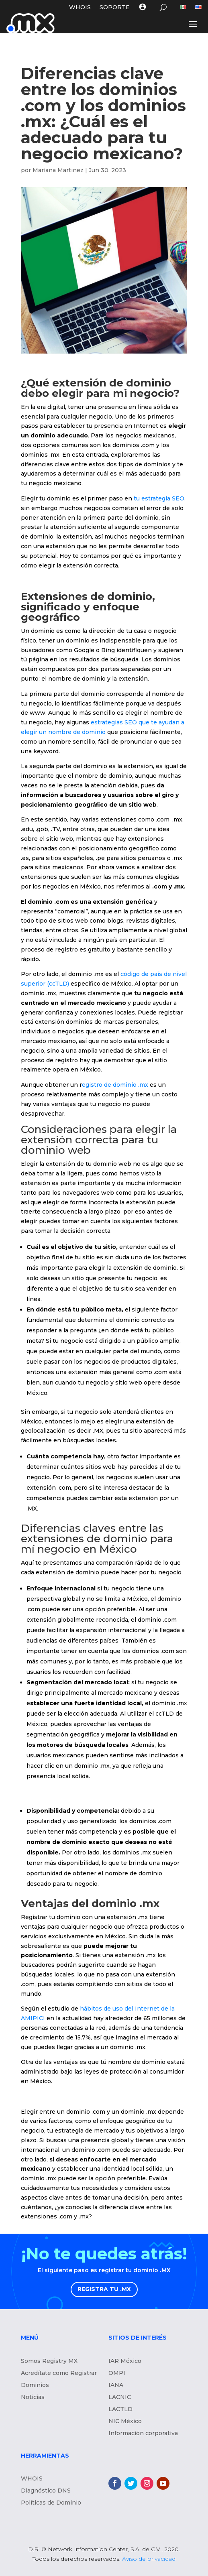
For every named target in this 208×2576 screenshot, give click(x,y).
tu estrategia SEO (159, 498)
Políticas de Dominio (51, 2503)
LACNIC (119, 2397)
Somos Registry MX (49, 2361)
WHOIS (80, 7)
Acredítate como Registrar (59, 2373)
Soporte (115, 7)
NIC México (125, 2421)
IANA (115, 2385)
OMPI (116, 2373)
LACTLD (120, 2409)
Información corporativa (143, 2433)
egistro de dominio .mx (116, 1084)
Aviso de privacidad (148, 2558)
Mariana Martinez (58, 170)
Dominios (35, 2385)
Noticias (33, 2397)
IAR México (124, 2361)
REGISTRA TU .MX (104, 2289)
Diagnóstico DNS (46, 2491)
